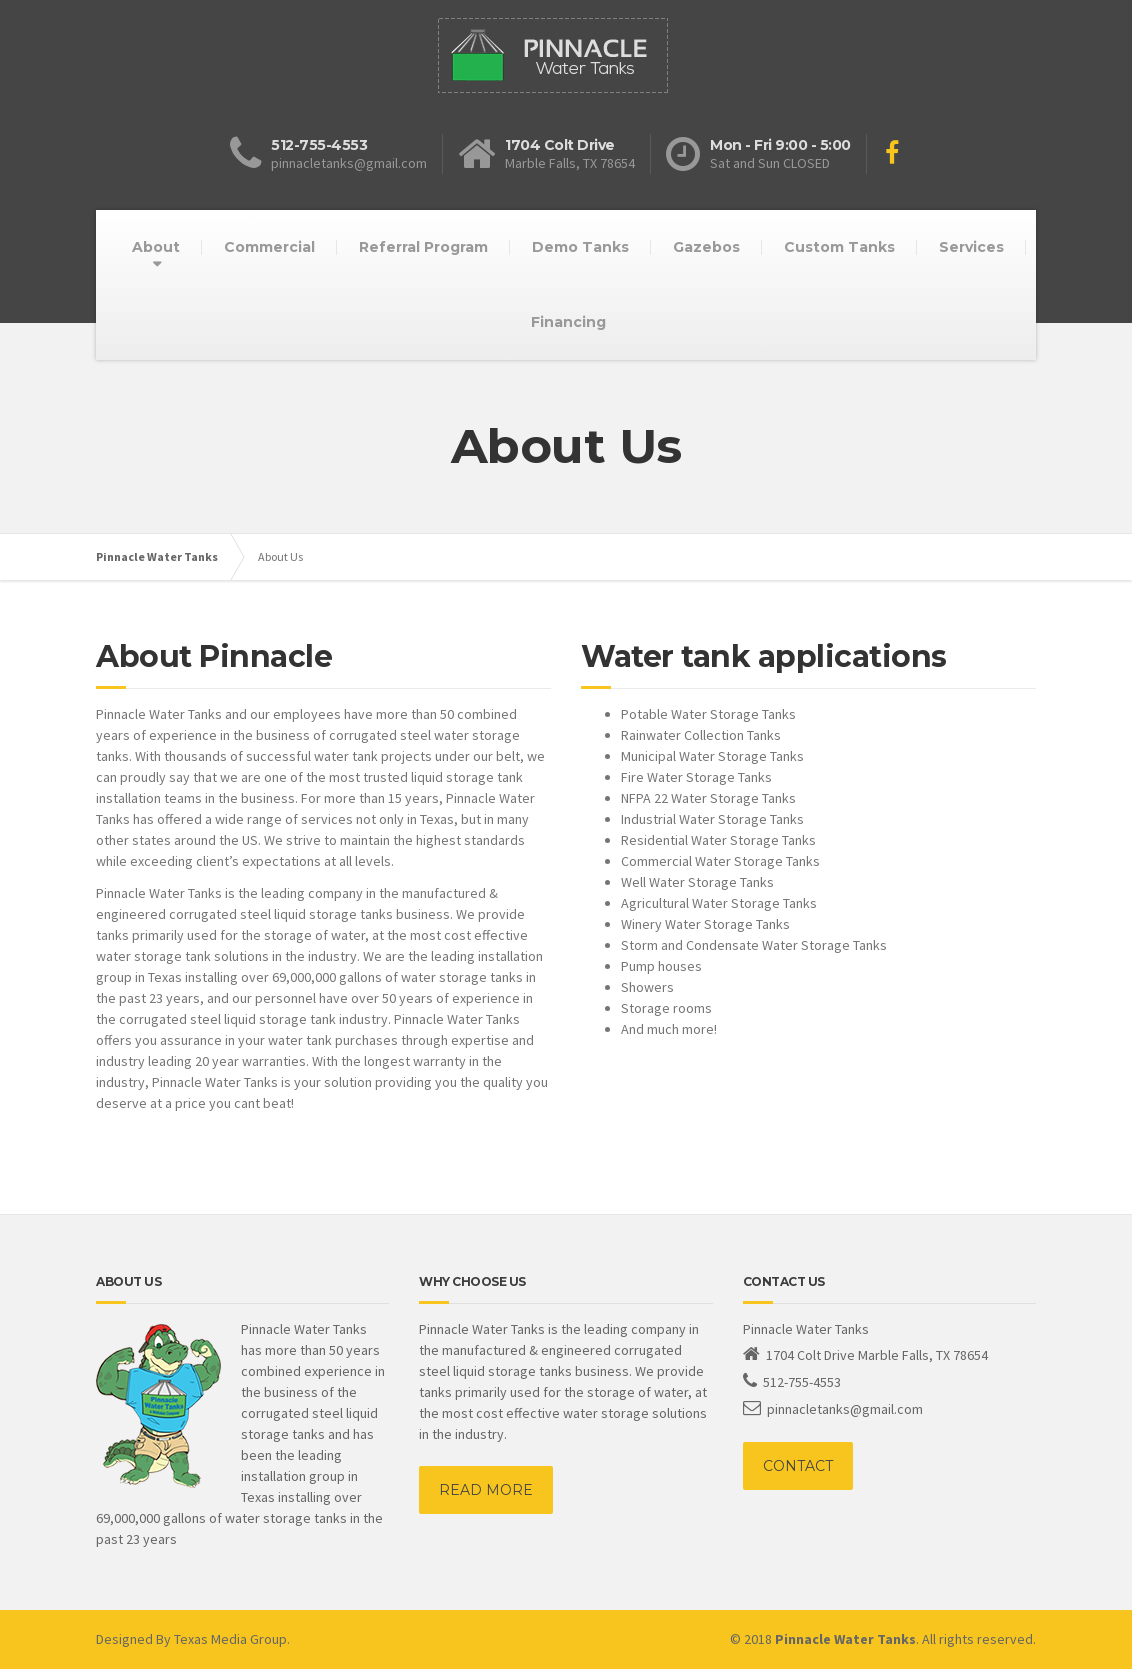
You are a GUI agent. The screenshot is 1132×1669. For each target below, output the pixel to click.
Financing (568, 322)
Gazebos (706, 247)
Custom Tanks (839, 247)
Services (971, 247)
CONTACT (798, 1466)
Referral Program (423, 247)
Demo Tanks (580, 247)
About (156, 247)
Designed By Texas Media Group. (193, 1639)
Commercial (269, 247)
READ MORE (486, 1490)
